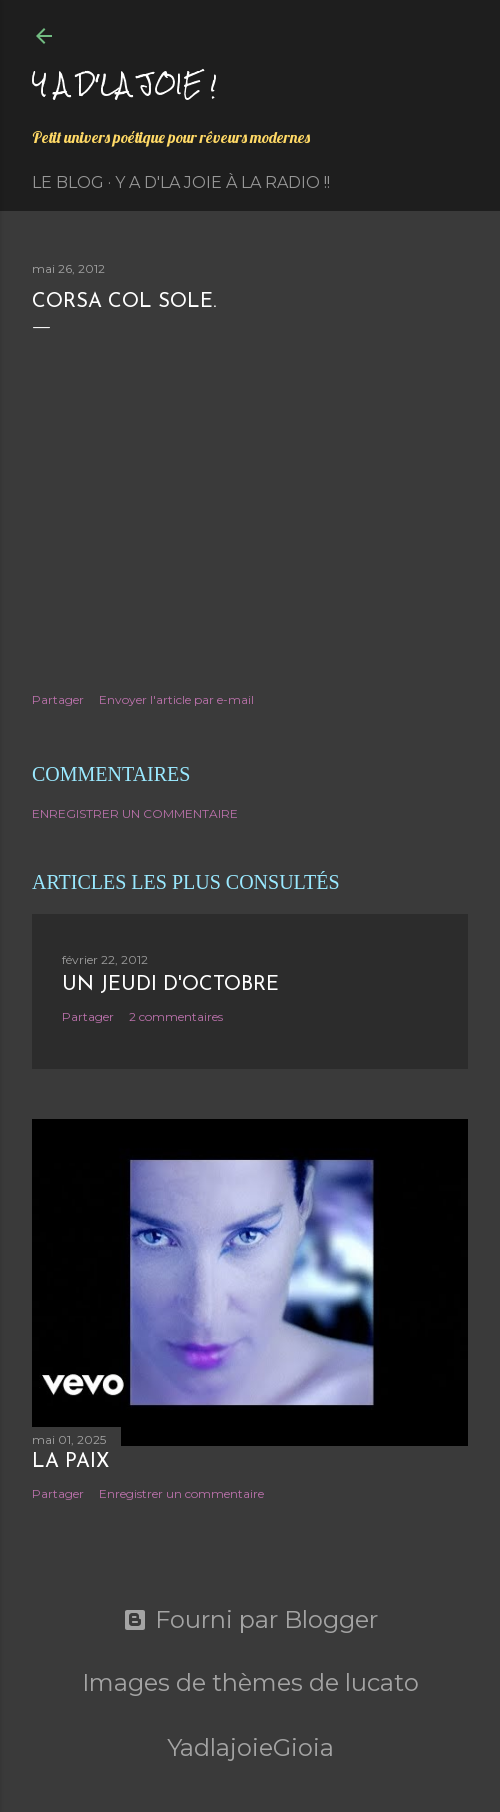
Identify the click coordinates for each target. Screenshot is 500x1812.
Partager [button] (58, 699)
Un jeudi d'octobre (170, 985)
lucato (382, 1682)
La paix (70, 1462)
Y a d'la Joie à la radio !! (222, 182)
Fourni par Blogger (250, 1620)
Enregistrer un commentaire (135, 813)
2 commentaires (176, 1016)
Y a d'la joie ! (124, 83)
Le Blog (68, 182)
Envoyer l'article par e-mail (176, 699)
